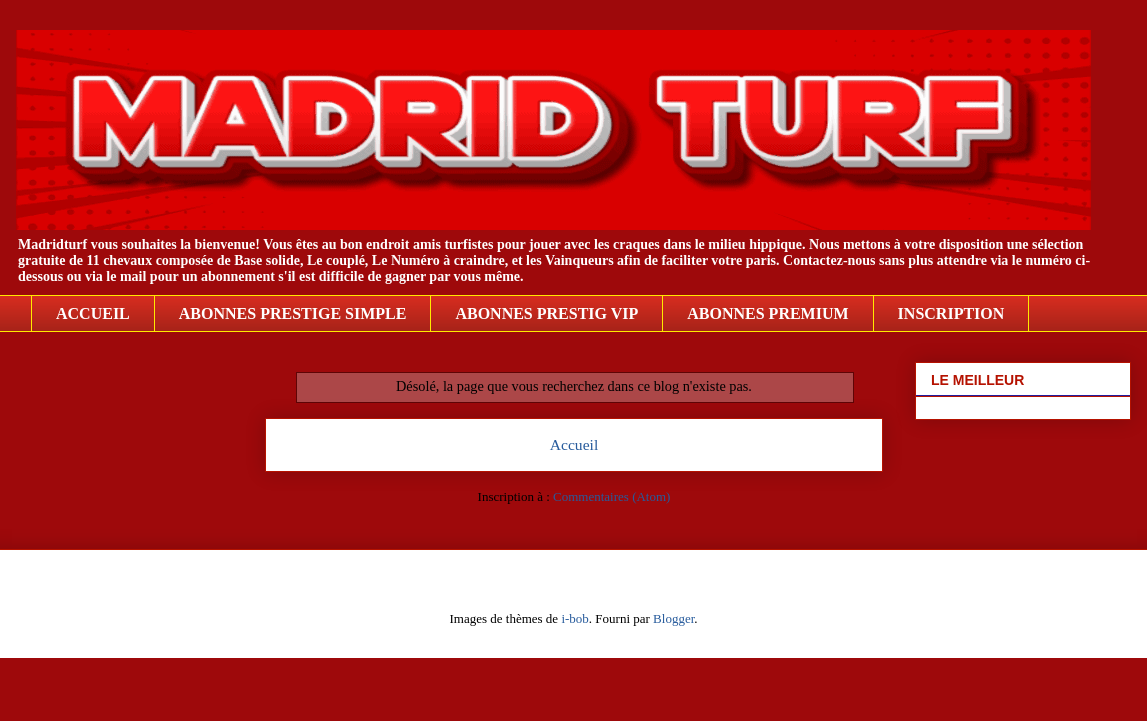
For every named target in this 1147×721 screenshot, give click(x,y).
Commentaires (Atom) (611, 496)
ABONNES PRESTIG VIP (546, 313)
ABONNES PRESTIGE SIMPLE (293, 313)
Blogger (673, 618)
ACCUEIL (93, 313)
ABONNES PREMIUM (767, 313)
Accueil (574, 444)
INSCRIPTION (951, 313)
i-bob (574, 618)
